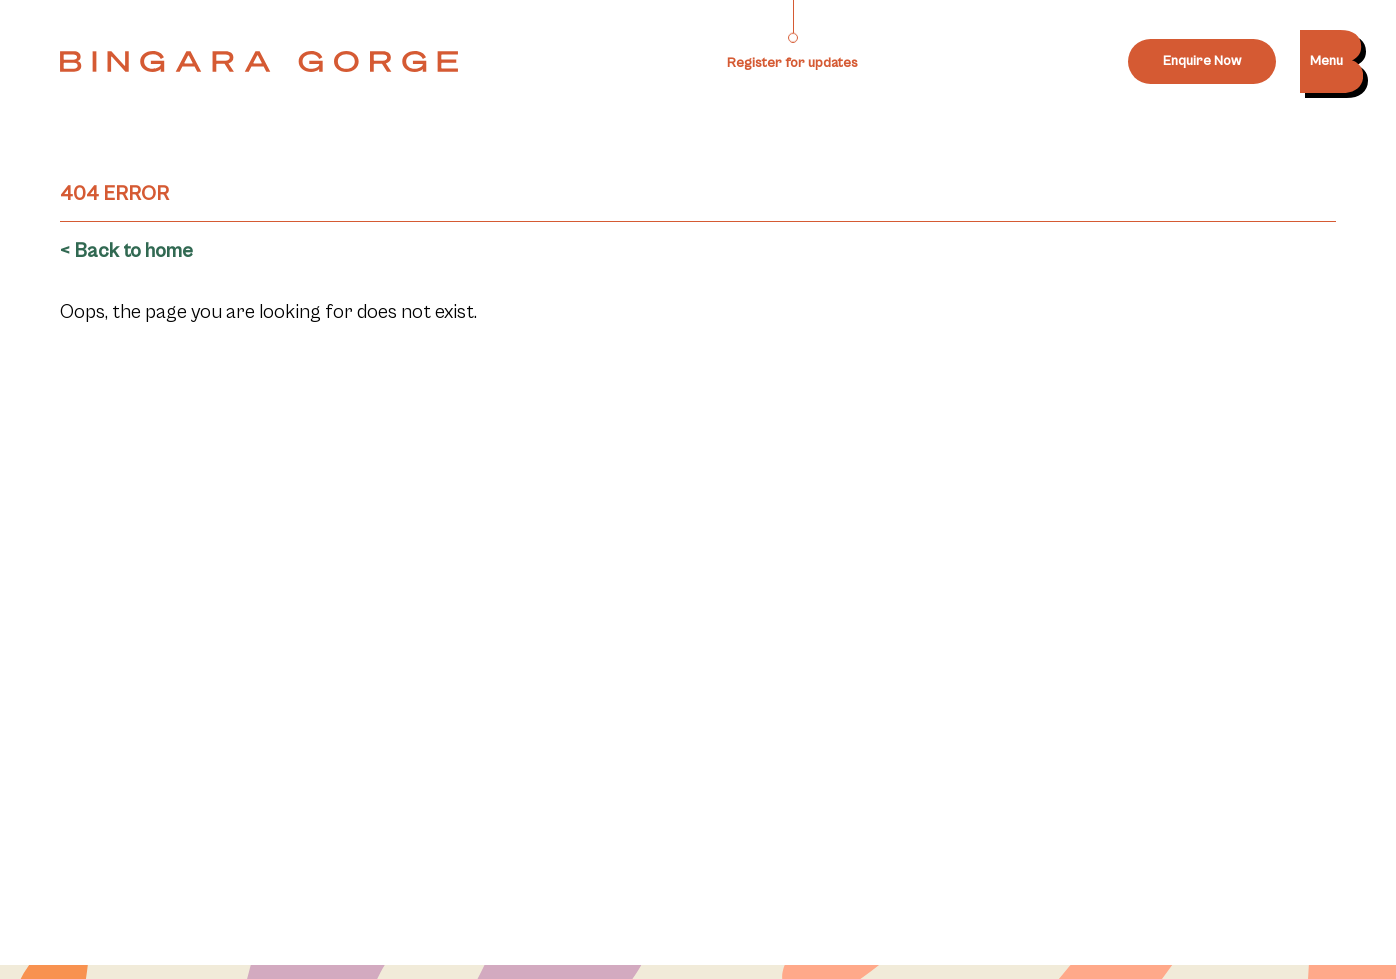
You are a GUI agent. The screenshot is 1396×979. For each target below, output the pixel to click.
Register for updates (792, 63)
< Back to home (126, 251)
